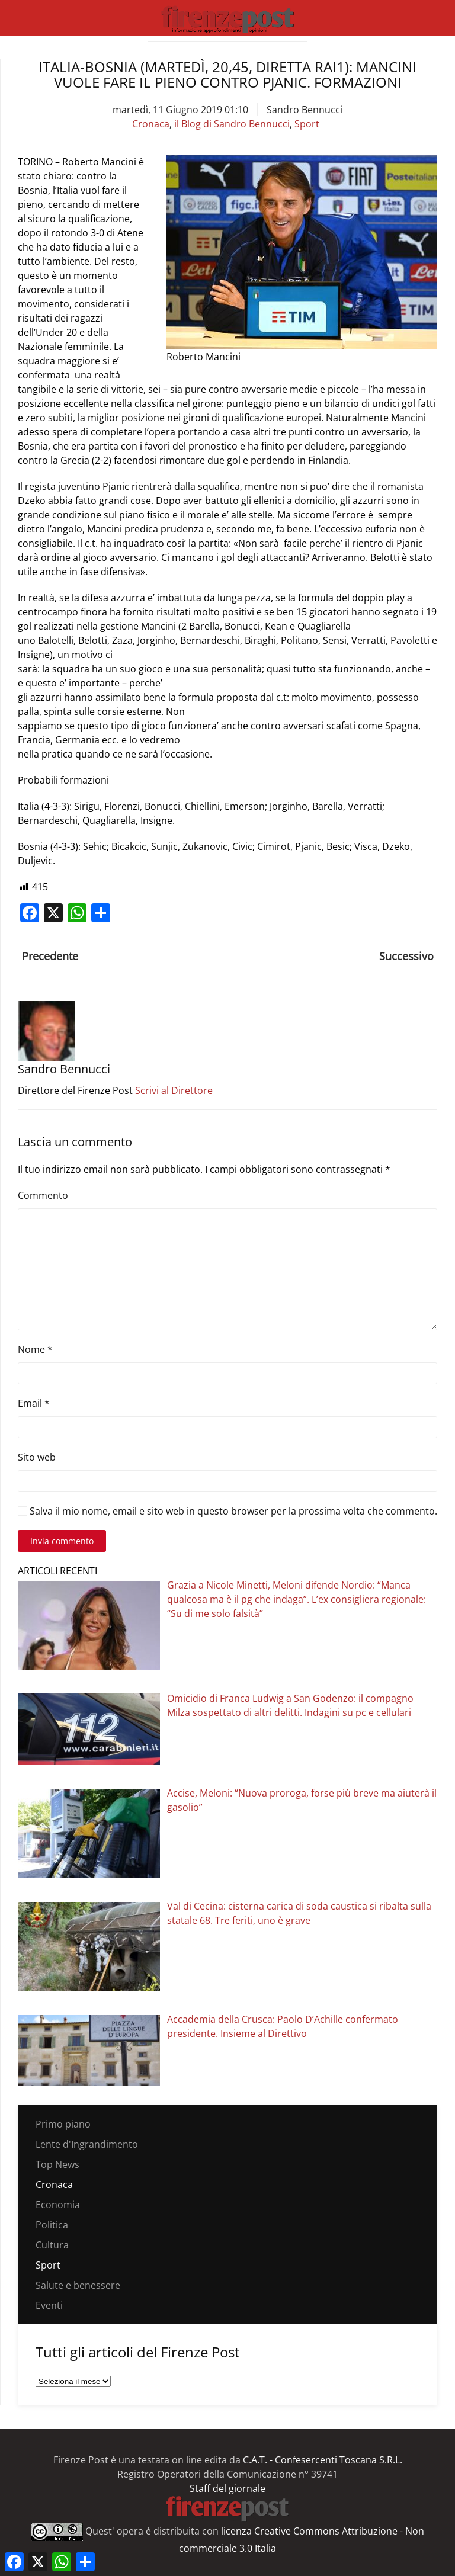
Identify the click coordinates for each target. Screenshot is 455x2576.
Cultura (52, 2244)
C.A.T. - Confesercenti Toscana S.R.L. (322, 2459)
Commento (43, 1195)
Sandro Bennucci (304, 109)
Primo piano (63, 2124)
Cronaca (150, 123)
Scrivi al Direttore (174, 1090)
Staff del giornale (227, 2488)
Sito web (37, 1457)
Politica (52, 2224)
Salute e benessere (78, 2285)
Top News (57, 2164)
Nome (35, 1349)
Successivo (406, 956)
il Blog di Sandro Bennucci (232, 123)
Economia (58, 2204)
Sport (306, 123)
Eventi (49, 2305)
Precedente (50, 956)
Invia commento (62, 1541)
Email (34, 1403)
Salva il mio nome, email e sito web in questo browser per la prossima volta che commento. (227, 1511)
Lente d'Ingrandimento (87, 2144)
